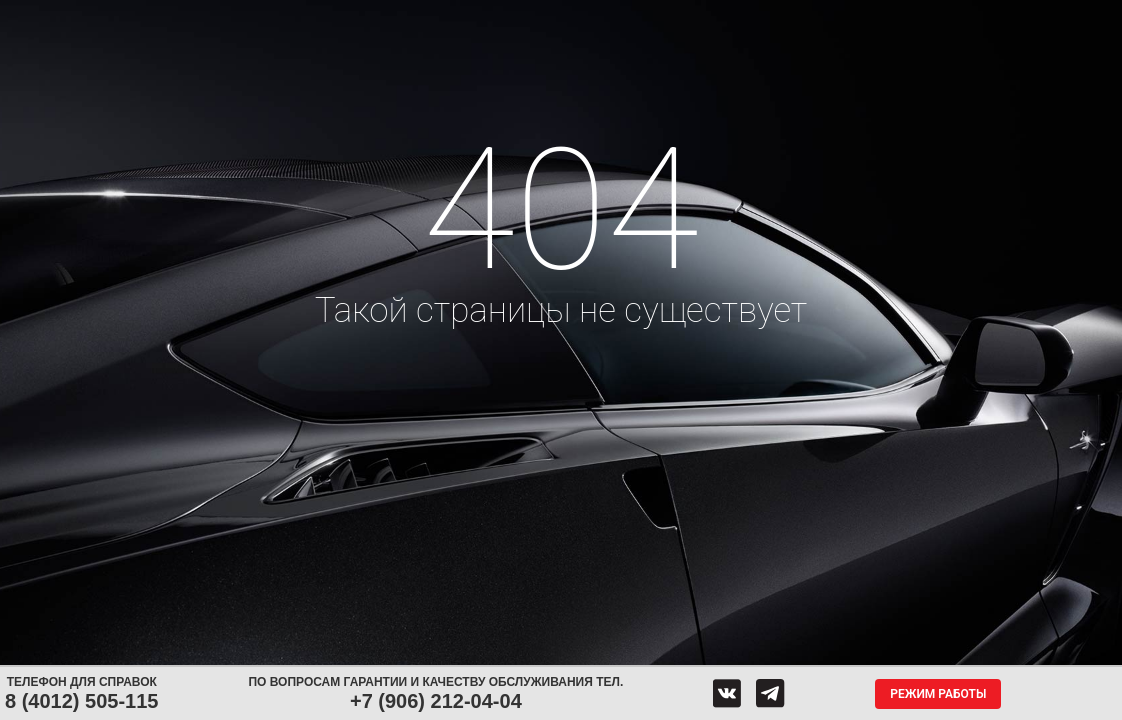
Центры (586, 18)
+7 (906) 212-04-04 (436, 701)
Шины (236, 18)
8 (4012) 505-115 (81, 701)
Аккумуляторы (401, 18)
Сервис (498, 18)
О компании (817, 18)
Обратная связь (697, 18)
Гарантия (254, 54)
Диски (306, 18)
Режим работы (938, 694)
